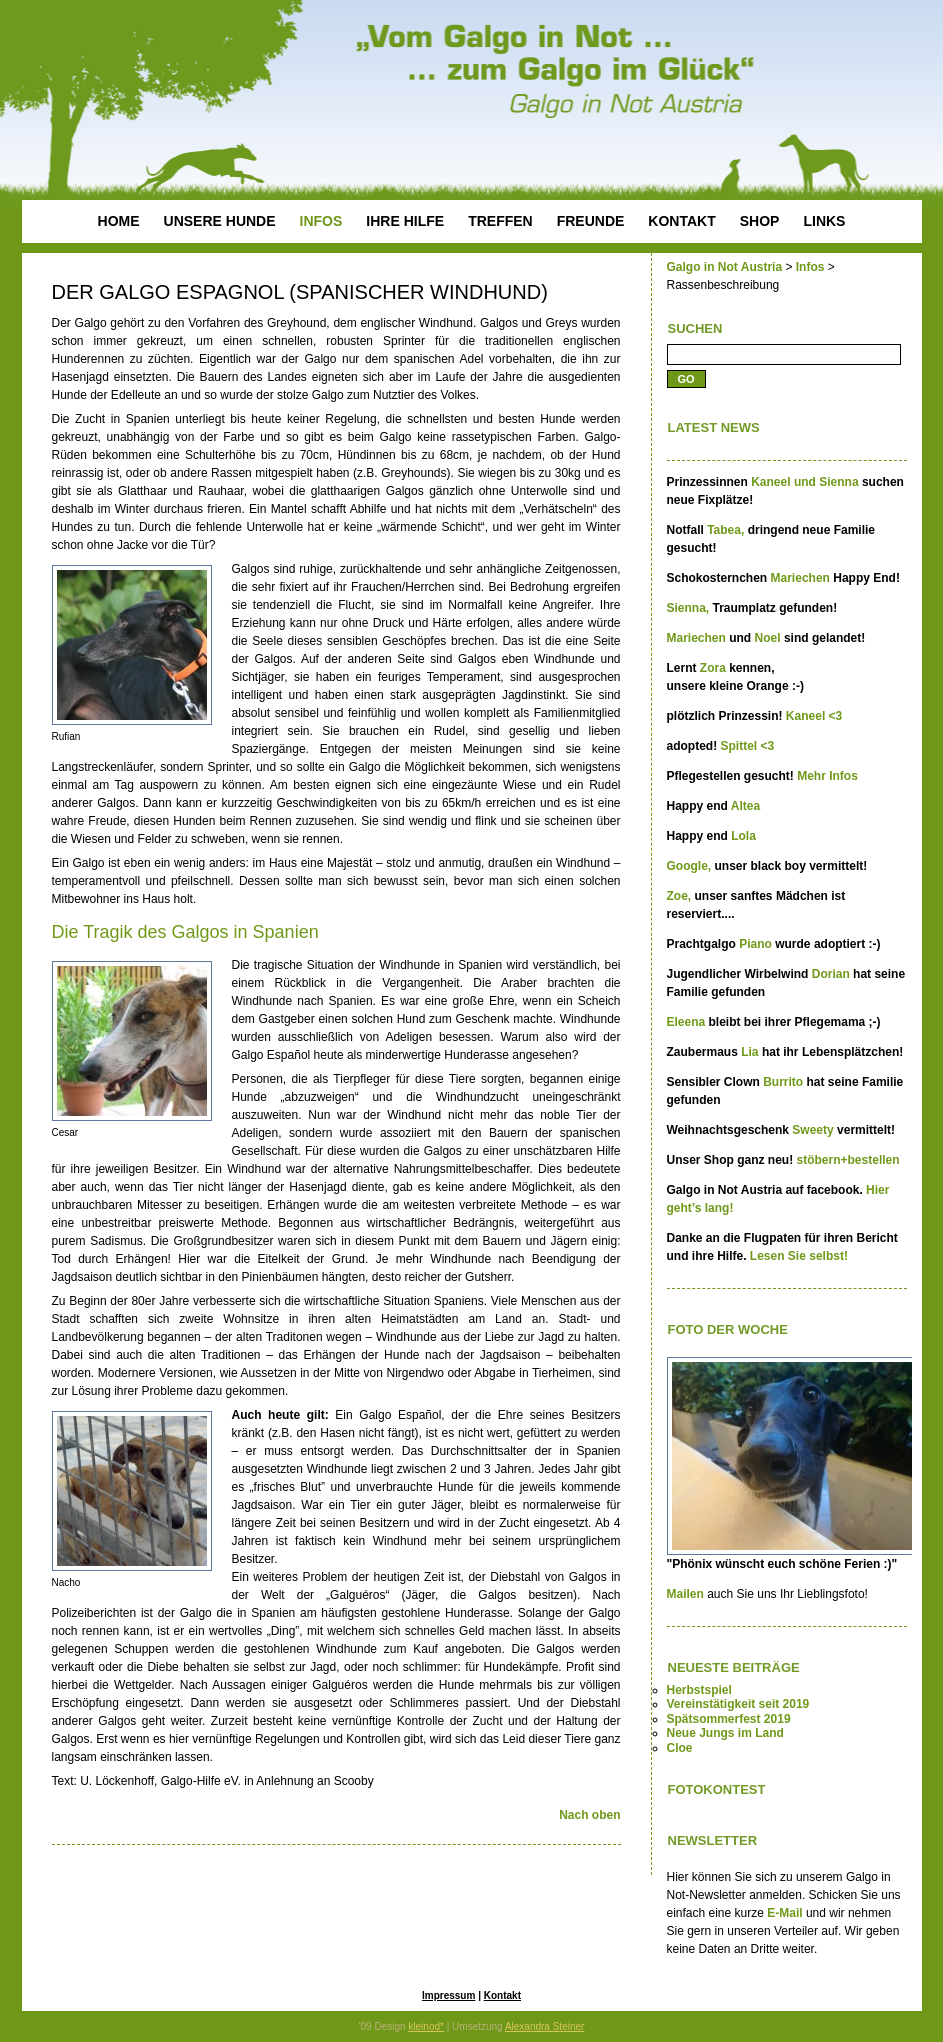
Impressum (448, 1995)
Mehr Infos (827, 776)
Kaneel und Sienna (804, 482)
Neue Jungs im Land (725, 1733)
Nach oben (589, 1815)
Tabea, (725, 530)
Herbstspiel (699, 1690)
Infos (810, 267)
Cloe (680, 1748)
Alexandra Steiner (545, 2026)
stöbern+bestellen (848, 1160)
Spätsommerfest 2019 (729, 1719)
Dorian (832, 974)
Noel (769, 638)
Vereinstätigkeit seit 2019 (738, 1704)
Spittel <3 (748, 746)
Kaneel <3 (814, 716)
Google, (691, 866)
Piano (757, 944)
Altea (745, 806)
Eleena (688, 1022)
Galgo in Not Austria (725, 267)
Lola (743, 836)
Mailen (685, 1594)
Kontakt (502, 1995)
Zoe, (681, 896)
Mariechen (802, 578)
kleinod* (426, 2026)
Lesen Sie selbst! (797, 1256)
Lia (751, 1052)
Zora (714, 668)
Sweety (814, 1130)
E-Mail (784, 1913)
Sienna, (690, 608)
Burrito (784, 1082)
